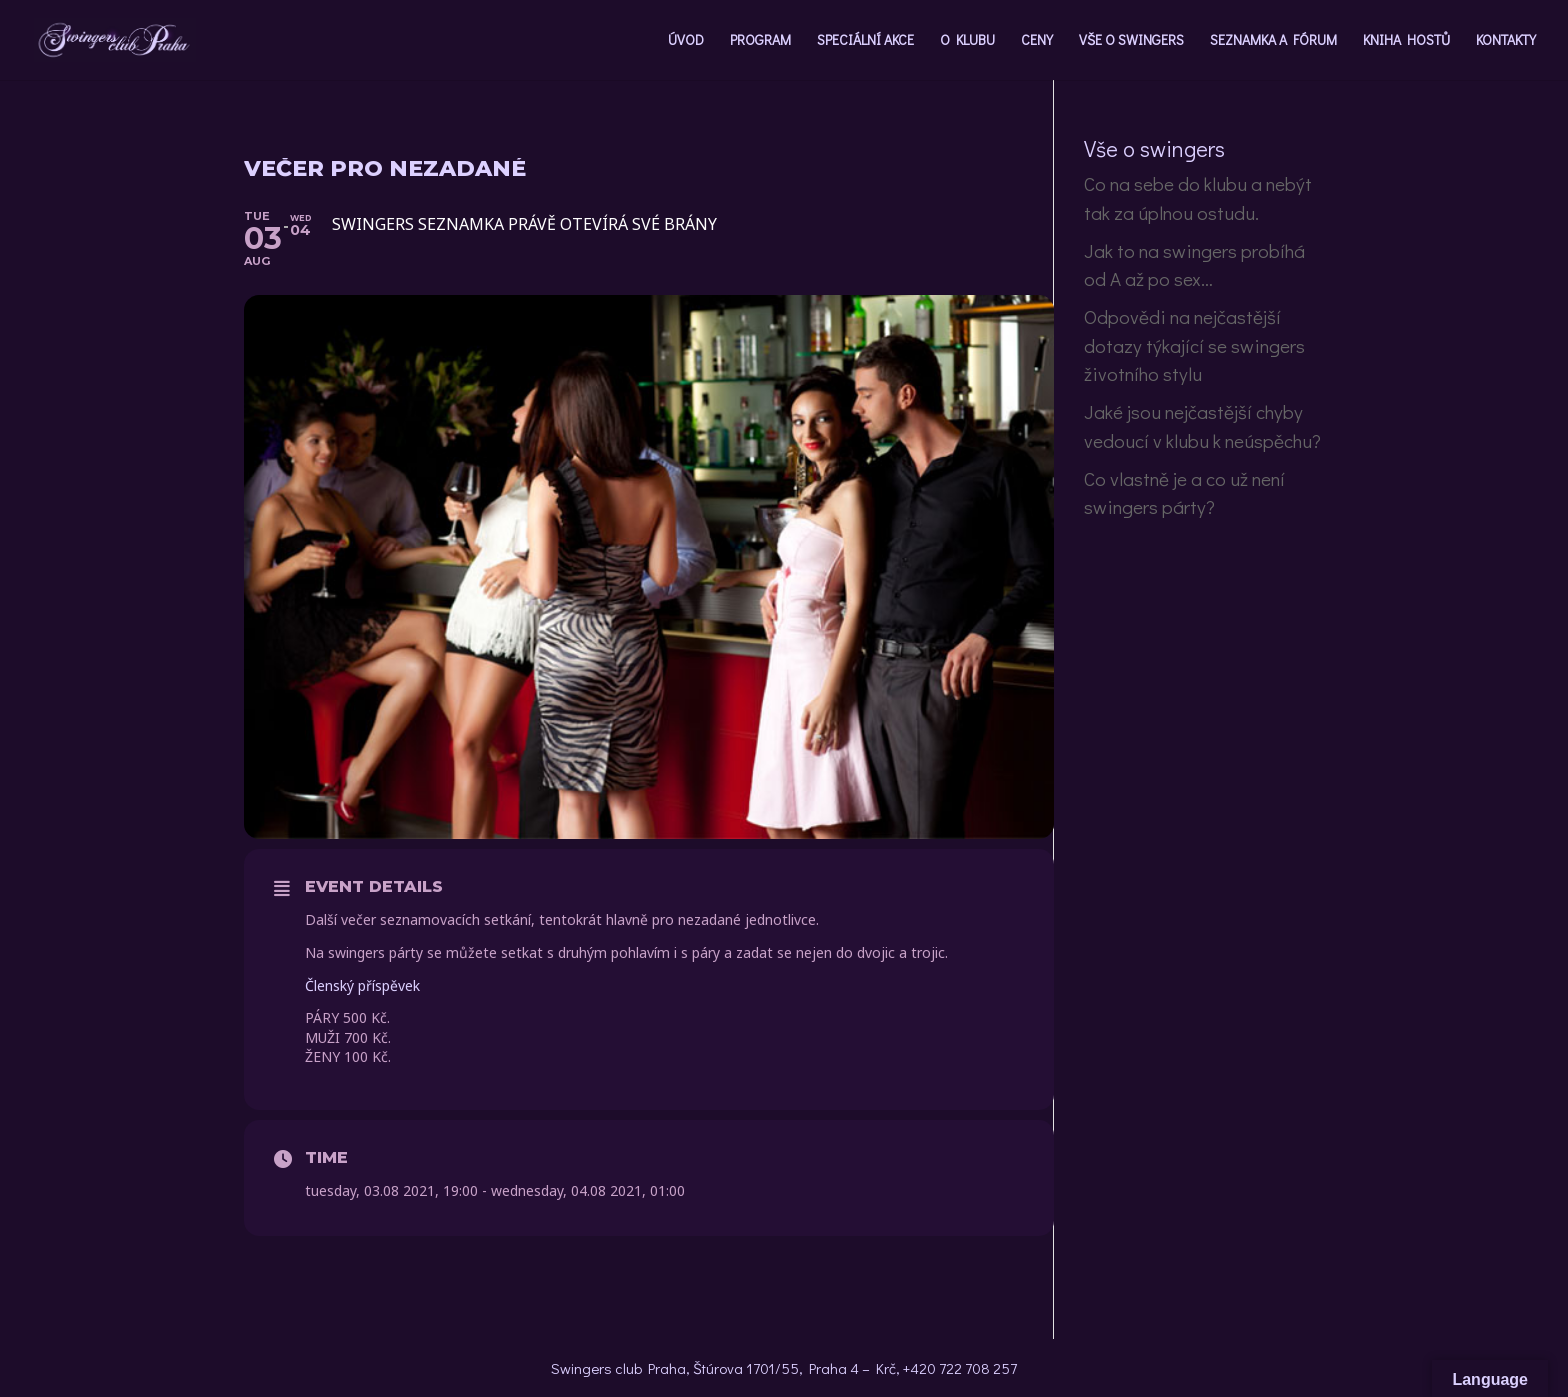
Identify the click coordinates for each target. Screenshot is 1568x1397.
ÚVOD (686, 41)
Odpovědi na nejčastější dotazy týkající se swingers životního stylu (1194, 345)
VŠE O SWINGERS (1131, 41)
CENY (1037, 41)
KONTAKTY (1506, 41)
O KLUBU (967, 41)
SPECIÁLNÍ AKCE (865, 41)
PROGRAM (760, 41)
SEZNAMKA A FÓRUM (1273, 41)
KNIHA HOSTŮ (1406, 41)
